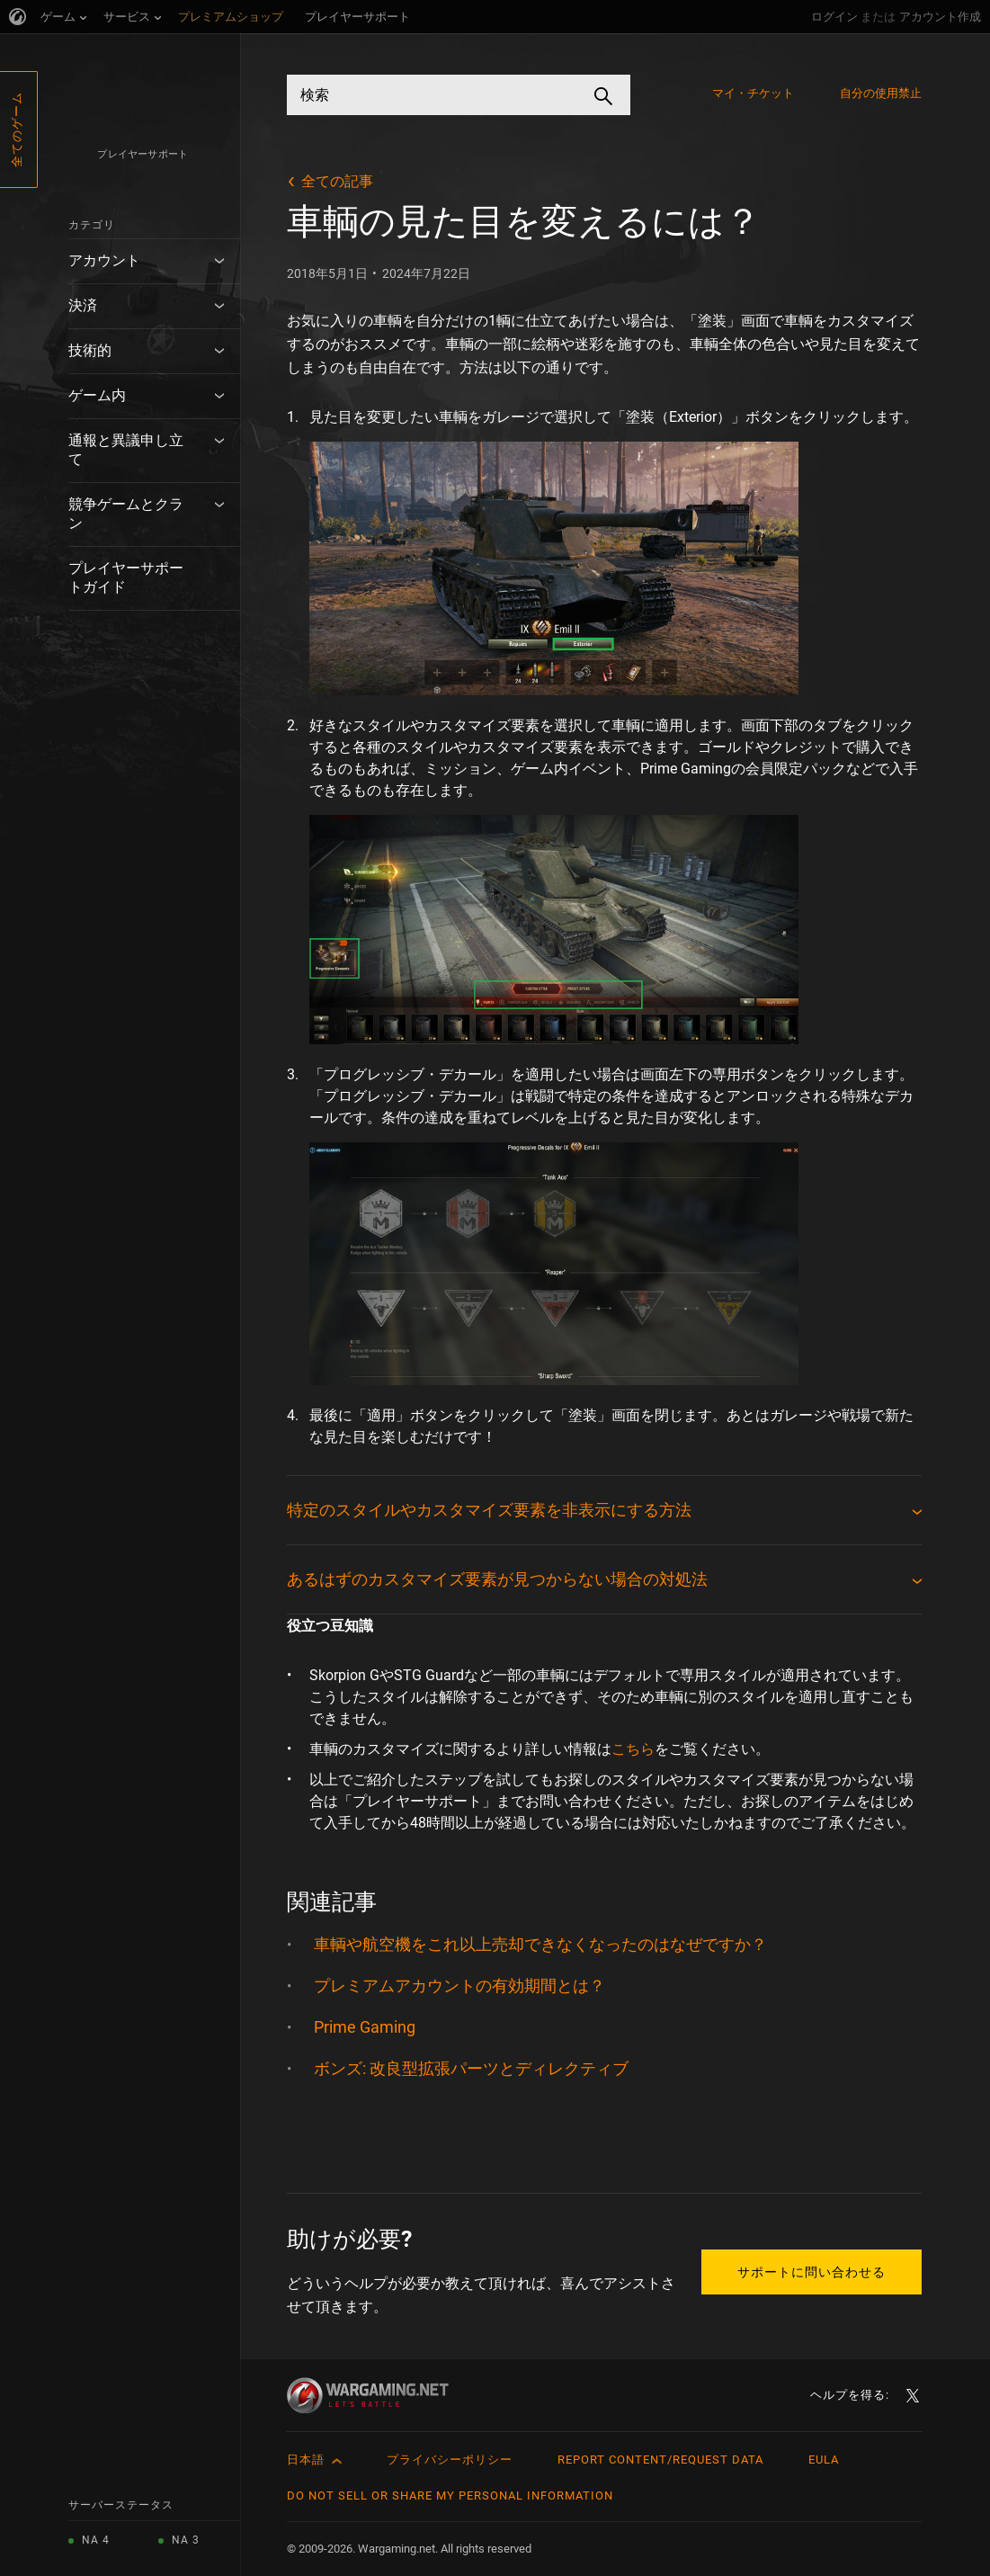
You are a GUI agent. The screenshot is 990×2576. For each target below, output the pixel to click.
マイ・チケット (753, 93)
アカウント (104, 260)
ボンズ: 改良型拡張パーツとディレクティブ (471, 2068)
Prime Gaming (364, 2026)
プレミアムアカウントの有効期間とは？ (459, 1985)
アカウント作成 (940, 16)
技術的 (89, 350)
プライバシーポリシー (450, 2459)
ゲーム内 (97, 395)
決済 (82, 305)
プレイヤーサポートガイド (125, 577)
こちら (633, 1749)
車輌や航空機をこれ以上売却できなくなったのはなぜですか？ (540, 1944)
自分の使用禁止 (881, 93)
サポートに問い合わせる (811, 2272)
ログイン (834, 16)
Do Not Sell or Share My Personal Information (450, 2495)
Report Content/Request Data (660, 2459)
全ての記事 (337, 181)
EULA (823, 2459)
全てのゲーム (16, 129)
